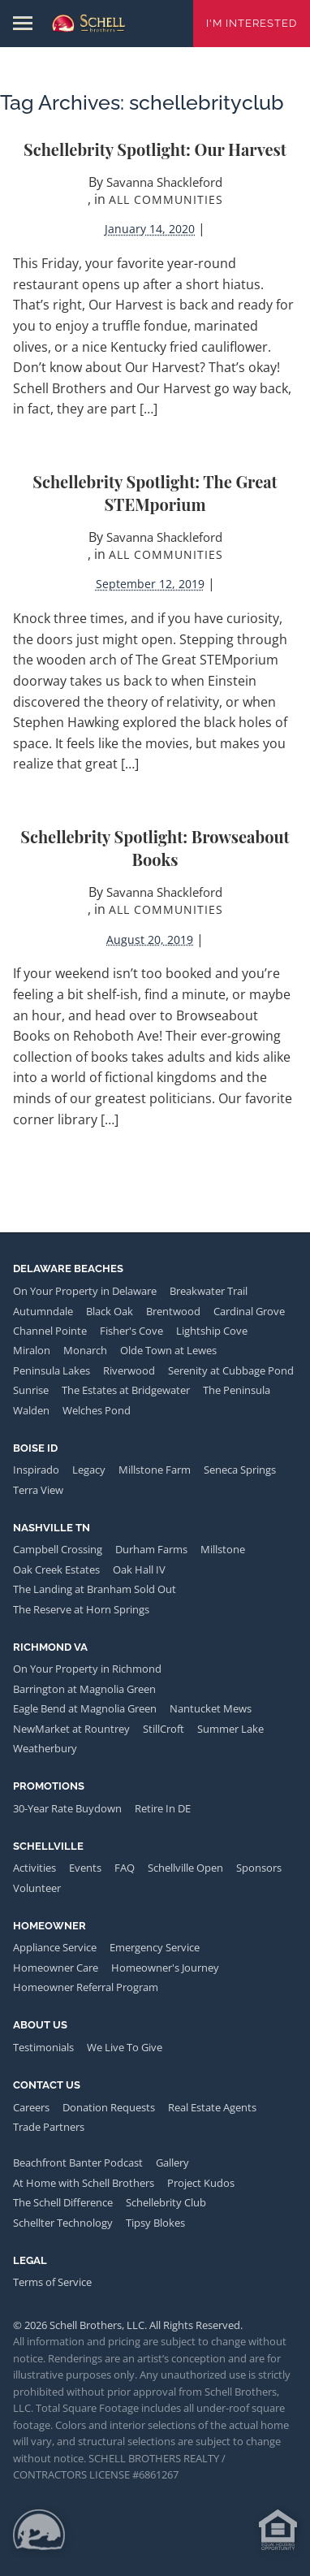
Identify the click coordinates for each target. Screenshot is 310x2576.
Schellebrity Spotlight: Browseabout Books (154, 847)
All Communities (166, 199)
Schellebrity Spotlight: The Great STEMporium (154, 492)
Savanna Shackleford (164, 182)
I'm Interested (251, 23)
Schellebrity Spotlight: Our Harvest (155, 149)
